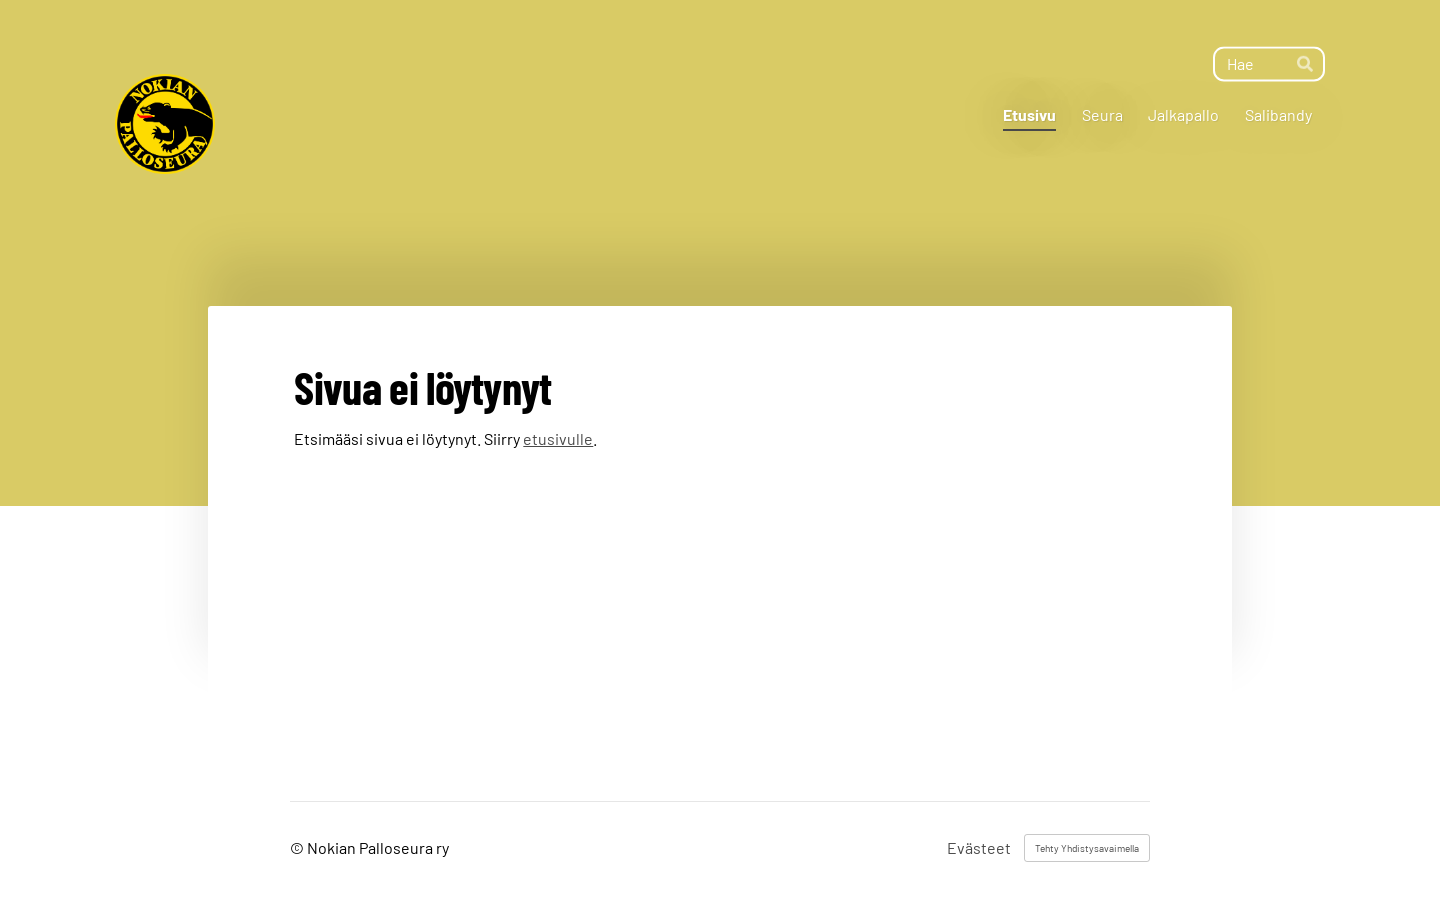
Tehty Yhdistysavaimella (1087, 848)
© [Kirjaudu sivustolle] (298, 847)
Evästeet (979, 848)
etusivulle (558, 438)
